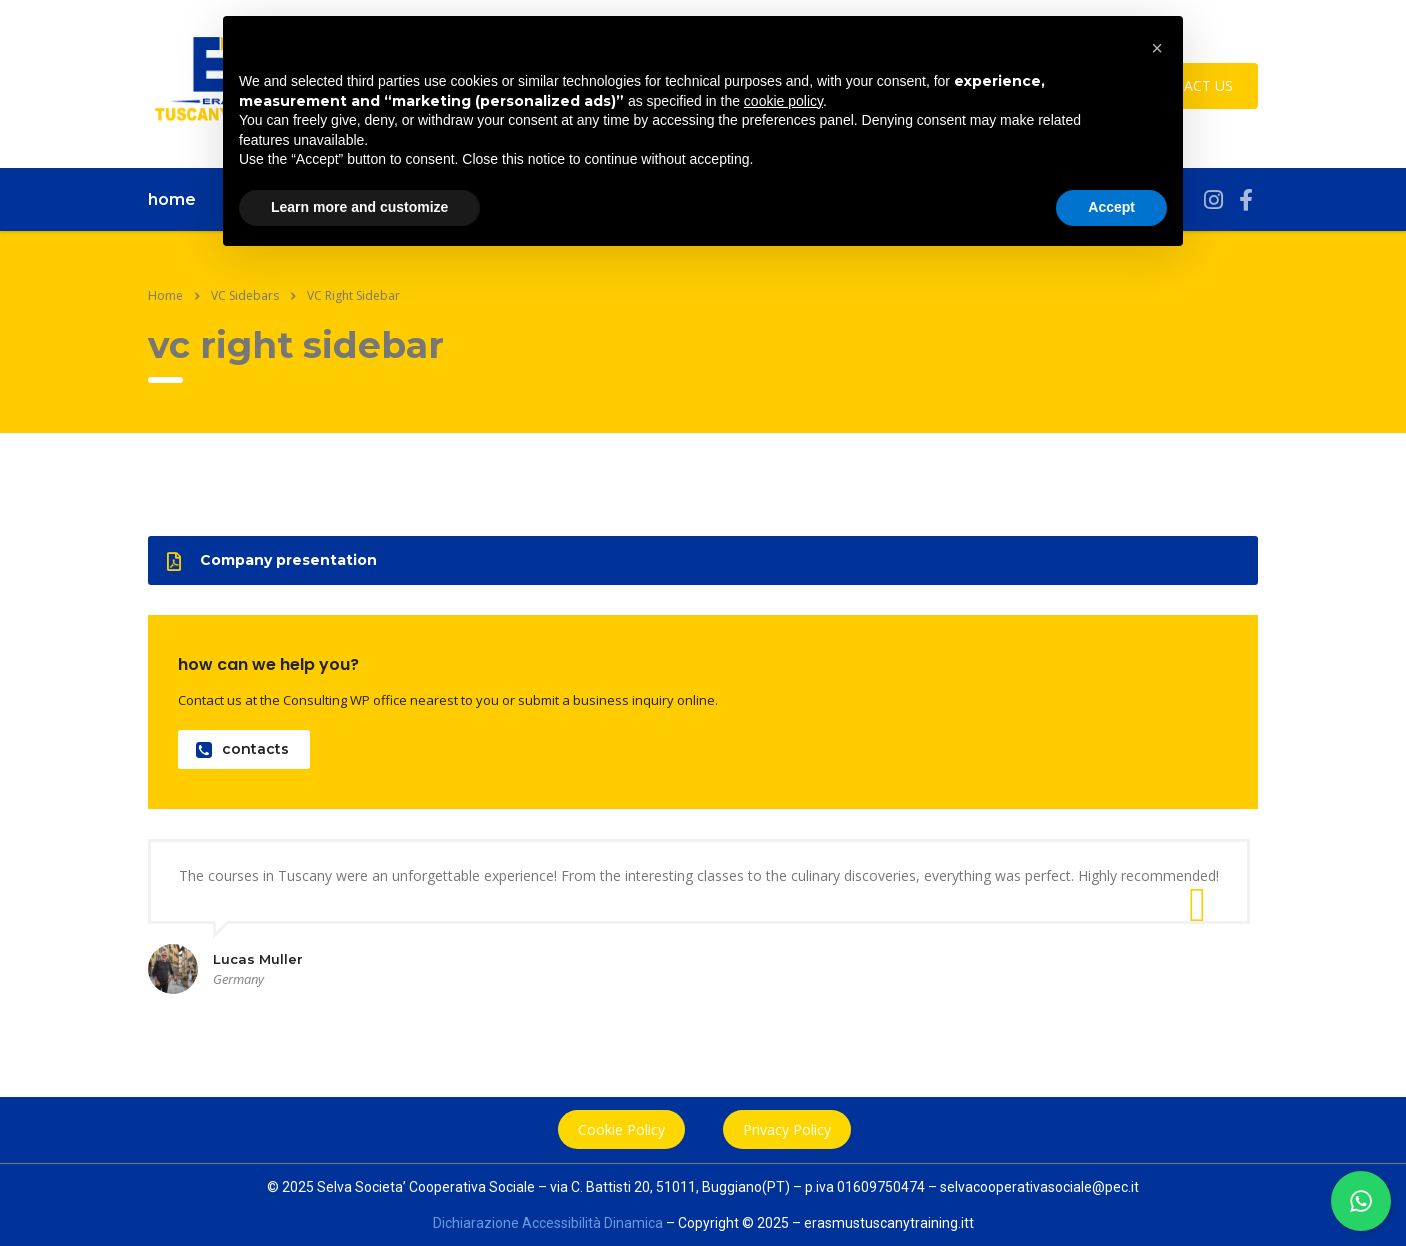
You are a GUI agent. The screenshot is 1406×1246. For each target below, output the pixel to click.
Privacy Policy (787, 1129)
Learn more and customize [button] (359, 207)
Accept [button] (1111, 207)
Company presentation (272, 560)
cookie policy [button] (783, 101)
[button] (1157, 48)
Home (165, 295)
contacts (242, 749)
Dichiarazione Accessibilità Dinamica (548, 1223)
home (172, 199)
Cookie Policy (621, 1129)
